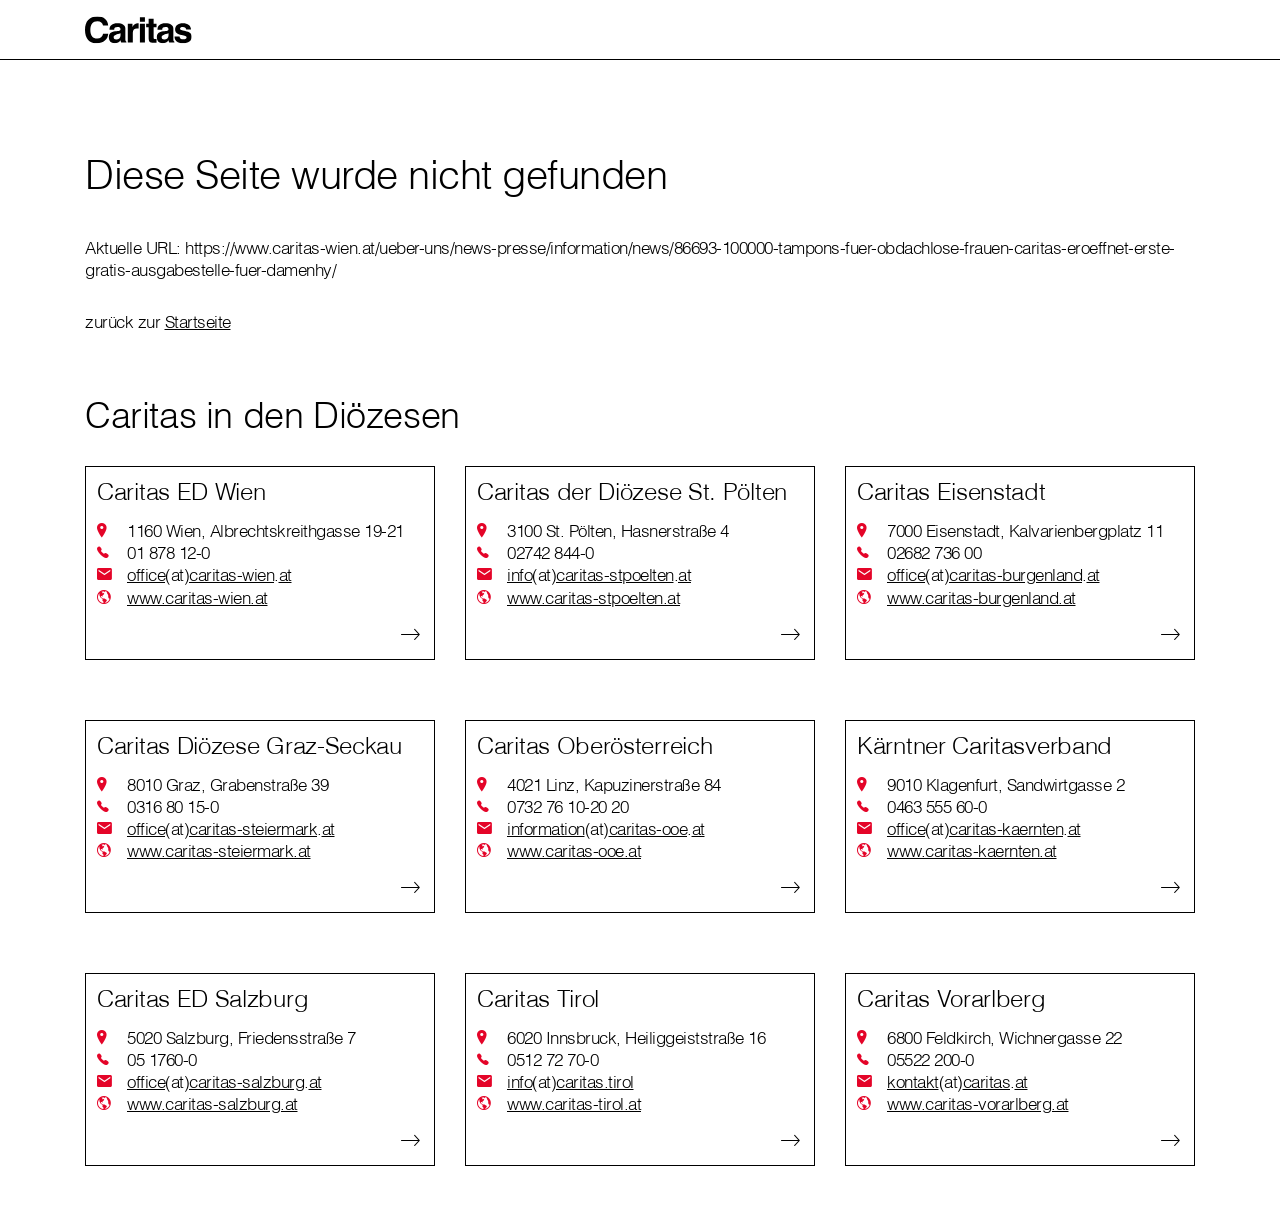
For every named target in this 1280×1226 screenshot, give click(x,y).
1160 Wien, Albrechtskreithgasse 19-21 (265, 530)
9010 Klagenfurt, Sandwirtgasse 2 (1005, 784)
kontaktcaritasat (957, 1082)
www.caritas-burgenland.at (981, 597)
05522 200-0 (930, 1059)
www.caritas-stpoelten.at (593, 597)
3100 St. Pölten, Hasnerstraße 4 (618, 530)
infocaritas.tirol (570, 1082)
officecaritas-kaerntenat (984, 829)
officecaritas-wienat (209, 575)
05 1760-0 (162, 1059)
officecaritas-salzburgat (224, 1082)
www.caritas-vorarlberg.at (978, 1103)
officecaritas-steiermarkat (231, 829)
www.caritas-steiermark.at (219, 850)
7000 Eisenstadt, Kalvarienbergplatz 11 (1025, 530)
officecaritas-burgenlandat (993, 575)
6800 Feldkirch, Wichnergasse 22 (1004, 1037)
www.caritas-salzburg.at (212, 1103)
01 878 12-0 (168, 552)
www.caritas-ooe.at (574, 850)
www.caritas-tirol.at (574, 1103)
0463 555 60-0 (937, 806)
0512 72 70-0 (552, 1059)
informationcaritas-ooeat (606, 829)
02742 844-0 (550, 552)
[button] (139, 30)
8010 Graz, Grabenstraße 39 (227, 784)
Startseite (198, 321)
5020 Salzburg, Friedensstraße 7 (241, 1037)
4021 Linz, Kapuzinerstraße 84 (614, 784)
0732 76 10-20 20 (567, 806)
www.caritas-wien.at (197, 597)
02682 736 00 (934, 552)
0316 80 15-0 (172, 806)
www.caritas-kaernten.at (972, 850)
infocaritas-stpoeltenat (599, 575)
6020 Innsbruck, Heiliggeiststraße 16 (636, 1037)
